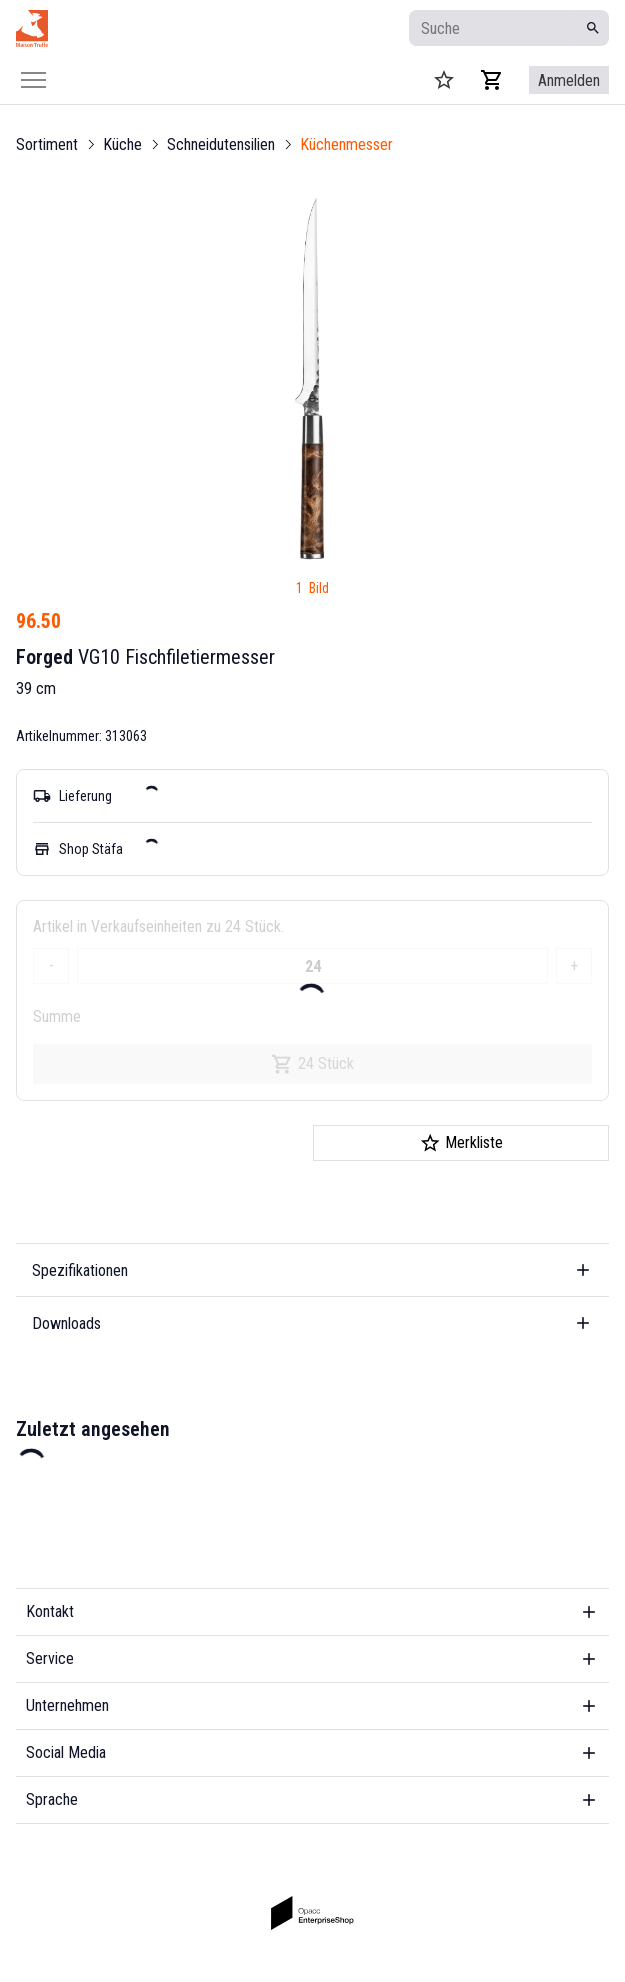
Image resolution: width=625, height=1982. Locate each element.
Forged (44, 657)
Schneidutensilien (221, 144)
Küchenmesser (346, 144)
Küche (122, 144)
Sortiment (47, 144)
